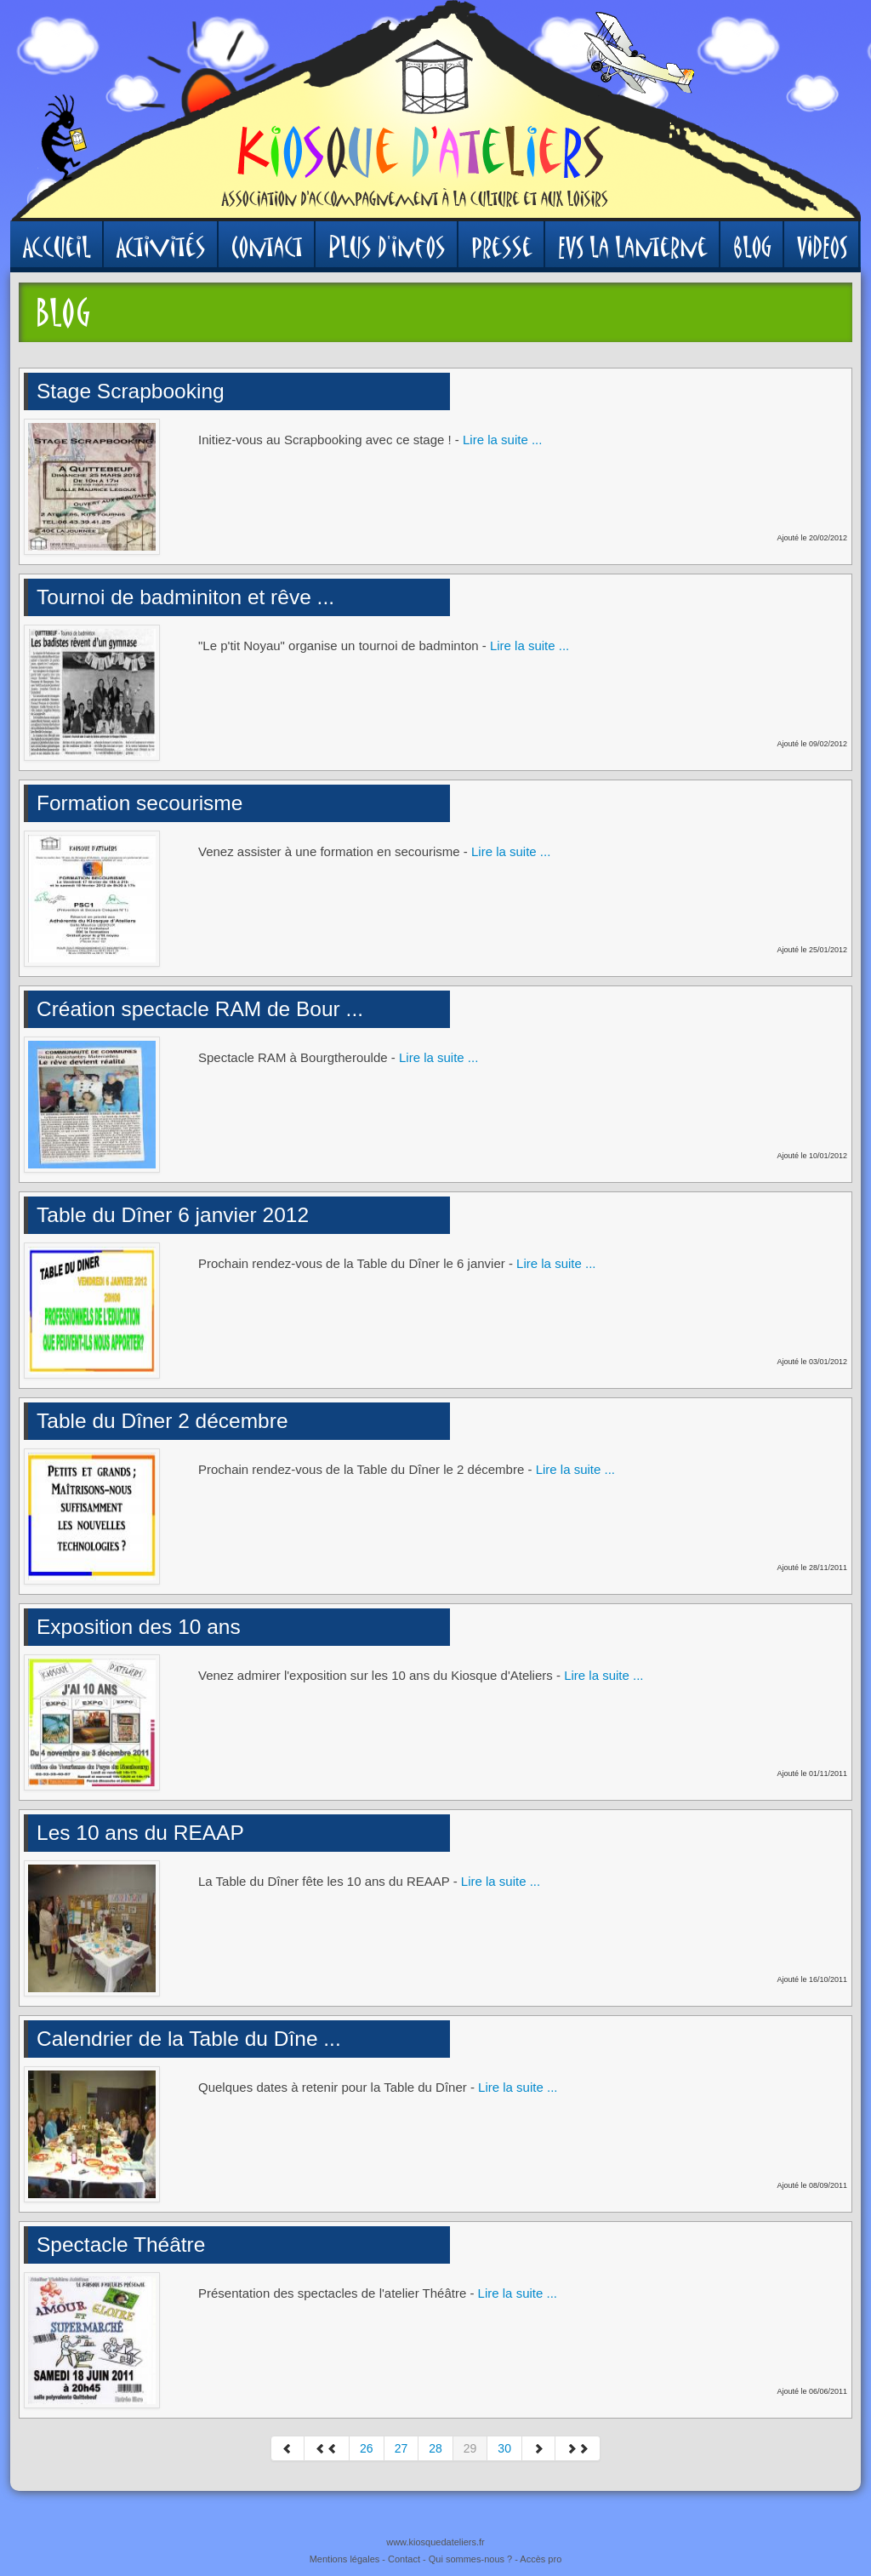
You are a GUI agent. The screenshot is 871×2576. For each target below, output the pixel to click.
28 (435, 2448)
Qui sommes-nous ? (470, 2559)
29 (470, 2448)
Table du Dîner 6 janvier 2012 (173, 1214)
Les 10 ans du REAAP (140, 1832)
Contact (404, 2559)
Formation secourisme (139, 802)
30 (504, 2448)
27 (401, 2448)
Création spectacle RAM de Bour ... (200, 1008)
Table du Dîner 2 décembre (162, 1420)
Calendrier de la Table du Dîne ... (189, 2038)
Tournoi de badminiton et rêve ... (185, 596)
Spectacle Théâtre (121, 2244)
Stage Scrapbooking (131, 391)
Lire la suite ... (502, 439)
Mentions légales (345, 2559)
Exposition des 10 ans (139, 1626)
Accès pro (540, 2559)
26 (366, 2448)
